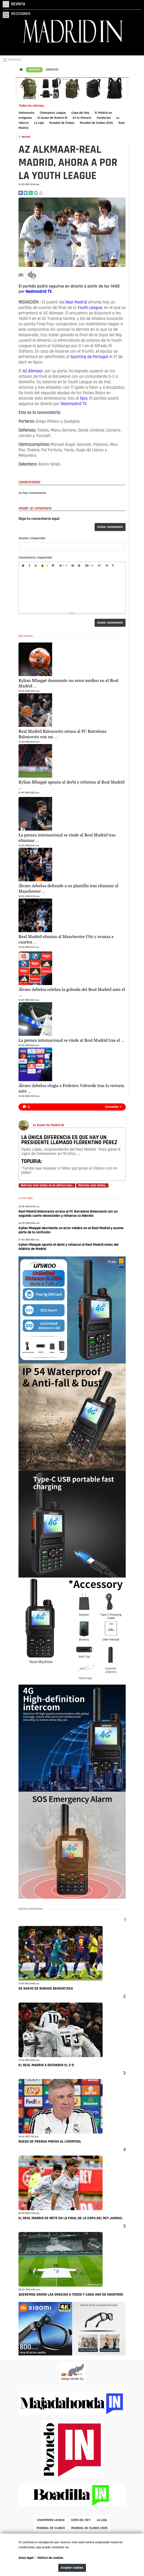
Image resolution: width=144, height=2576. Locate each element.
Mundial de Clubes (61, 123)
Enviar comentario (110, 527)
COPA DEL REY (80, 2520)
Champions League (53, 113)
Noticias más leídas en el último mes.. (47, 1185)
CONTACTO (52, 69)
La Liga (39, 123)
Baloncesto (26, 113)
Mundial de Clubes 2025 (96, 123)
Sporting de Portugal (89, 357)
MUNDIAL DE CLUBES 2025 (89, 2528)
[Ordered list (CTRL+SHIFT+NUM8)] (72, 566)
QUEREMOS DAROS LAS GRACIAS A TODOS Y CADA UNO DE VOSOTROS (70, 2295)
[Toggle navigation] (14, 4)
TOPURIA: (31, 1161)
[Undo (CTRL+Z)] (99, 566)
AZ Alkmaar (33, 371)
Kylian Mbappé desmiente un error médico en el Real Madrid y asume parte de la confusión (70, 1230)
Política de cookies (50, 2558)
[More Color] (48, 566)
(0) (21, 275)
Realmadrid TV (39, 291)
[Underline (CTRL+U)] (36, 566)
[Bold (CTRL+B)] (23, 566)
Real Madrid (76, 302)
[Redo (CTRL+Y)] (106, 566)
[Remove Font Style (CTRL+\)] (53, 566)
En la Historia (82, 118)
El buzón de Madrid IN (52, 118)
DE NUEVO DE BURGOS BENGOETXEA (45, 1989)
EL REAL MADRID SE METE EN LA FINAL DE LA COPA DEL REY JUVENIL (70, 2218)
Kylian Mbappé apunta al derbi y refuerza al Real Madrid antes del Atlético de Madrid (68, 1247)
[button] (32, 275)
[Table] (89, 566)
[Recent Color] (42, 566)
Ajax (83, 398)
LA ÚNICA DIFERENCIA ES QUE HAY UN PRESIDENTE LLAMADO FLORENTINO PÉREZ (69, 1140)
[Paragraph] (63, 566)
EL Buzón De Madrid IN (48, 1125)
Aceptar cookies (72, 2567)
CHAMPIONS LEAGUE (51, 2520)
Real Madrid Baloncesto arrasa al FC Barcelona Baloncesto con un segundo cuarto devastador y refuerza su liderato (68, 1214)
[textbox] (72, 591)
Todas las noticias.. (32, 105)
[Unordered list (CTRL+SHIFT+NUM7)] (79, 566)
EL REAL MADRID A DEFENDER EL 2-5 (46, 2065)
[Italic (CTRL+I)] (29, 566)
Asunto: (31, 538)
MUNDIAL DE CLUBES (51, 2528)
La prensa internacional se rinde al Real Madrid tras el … (71, 1040)
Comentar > (113, 1107)
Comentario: (35, 557)
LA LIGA (102, 2520)
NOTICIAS (34, 69)
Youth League (89, 308)
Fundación (104, 118)
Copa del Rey (80, 113)
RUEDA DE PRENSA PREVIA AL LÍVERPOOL (49, 2142)
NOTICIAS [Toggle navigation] (12, 59)
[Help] (112, 566)
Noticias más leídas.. (92, 1185)
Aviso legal (25, 2558)
